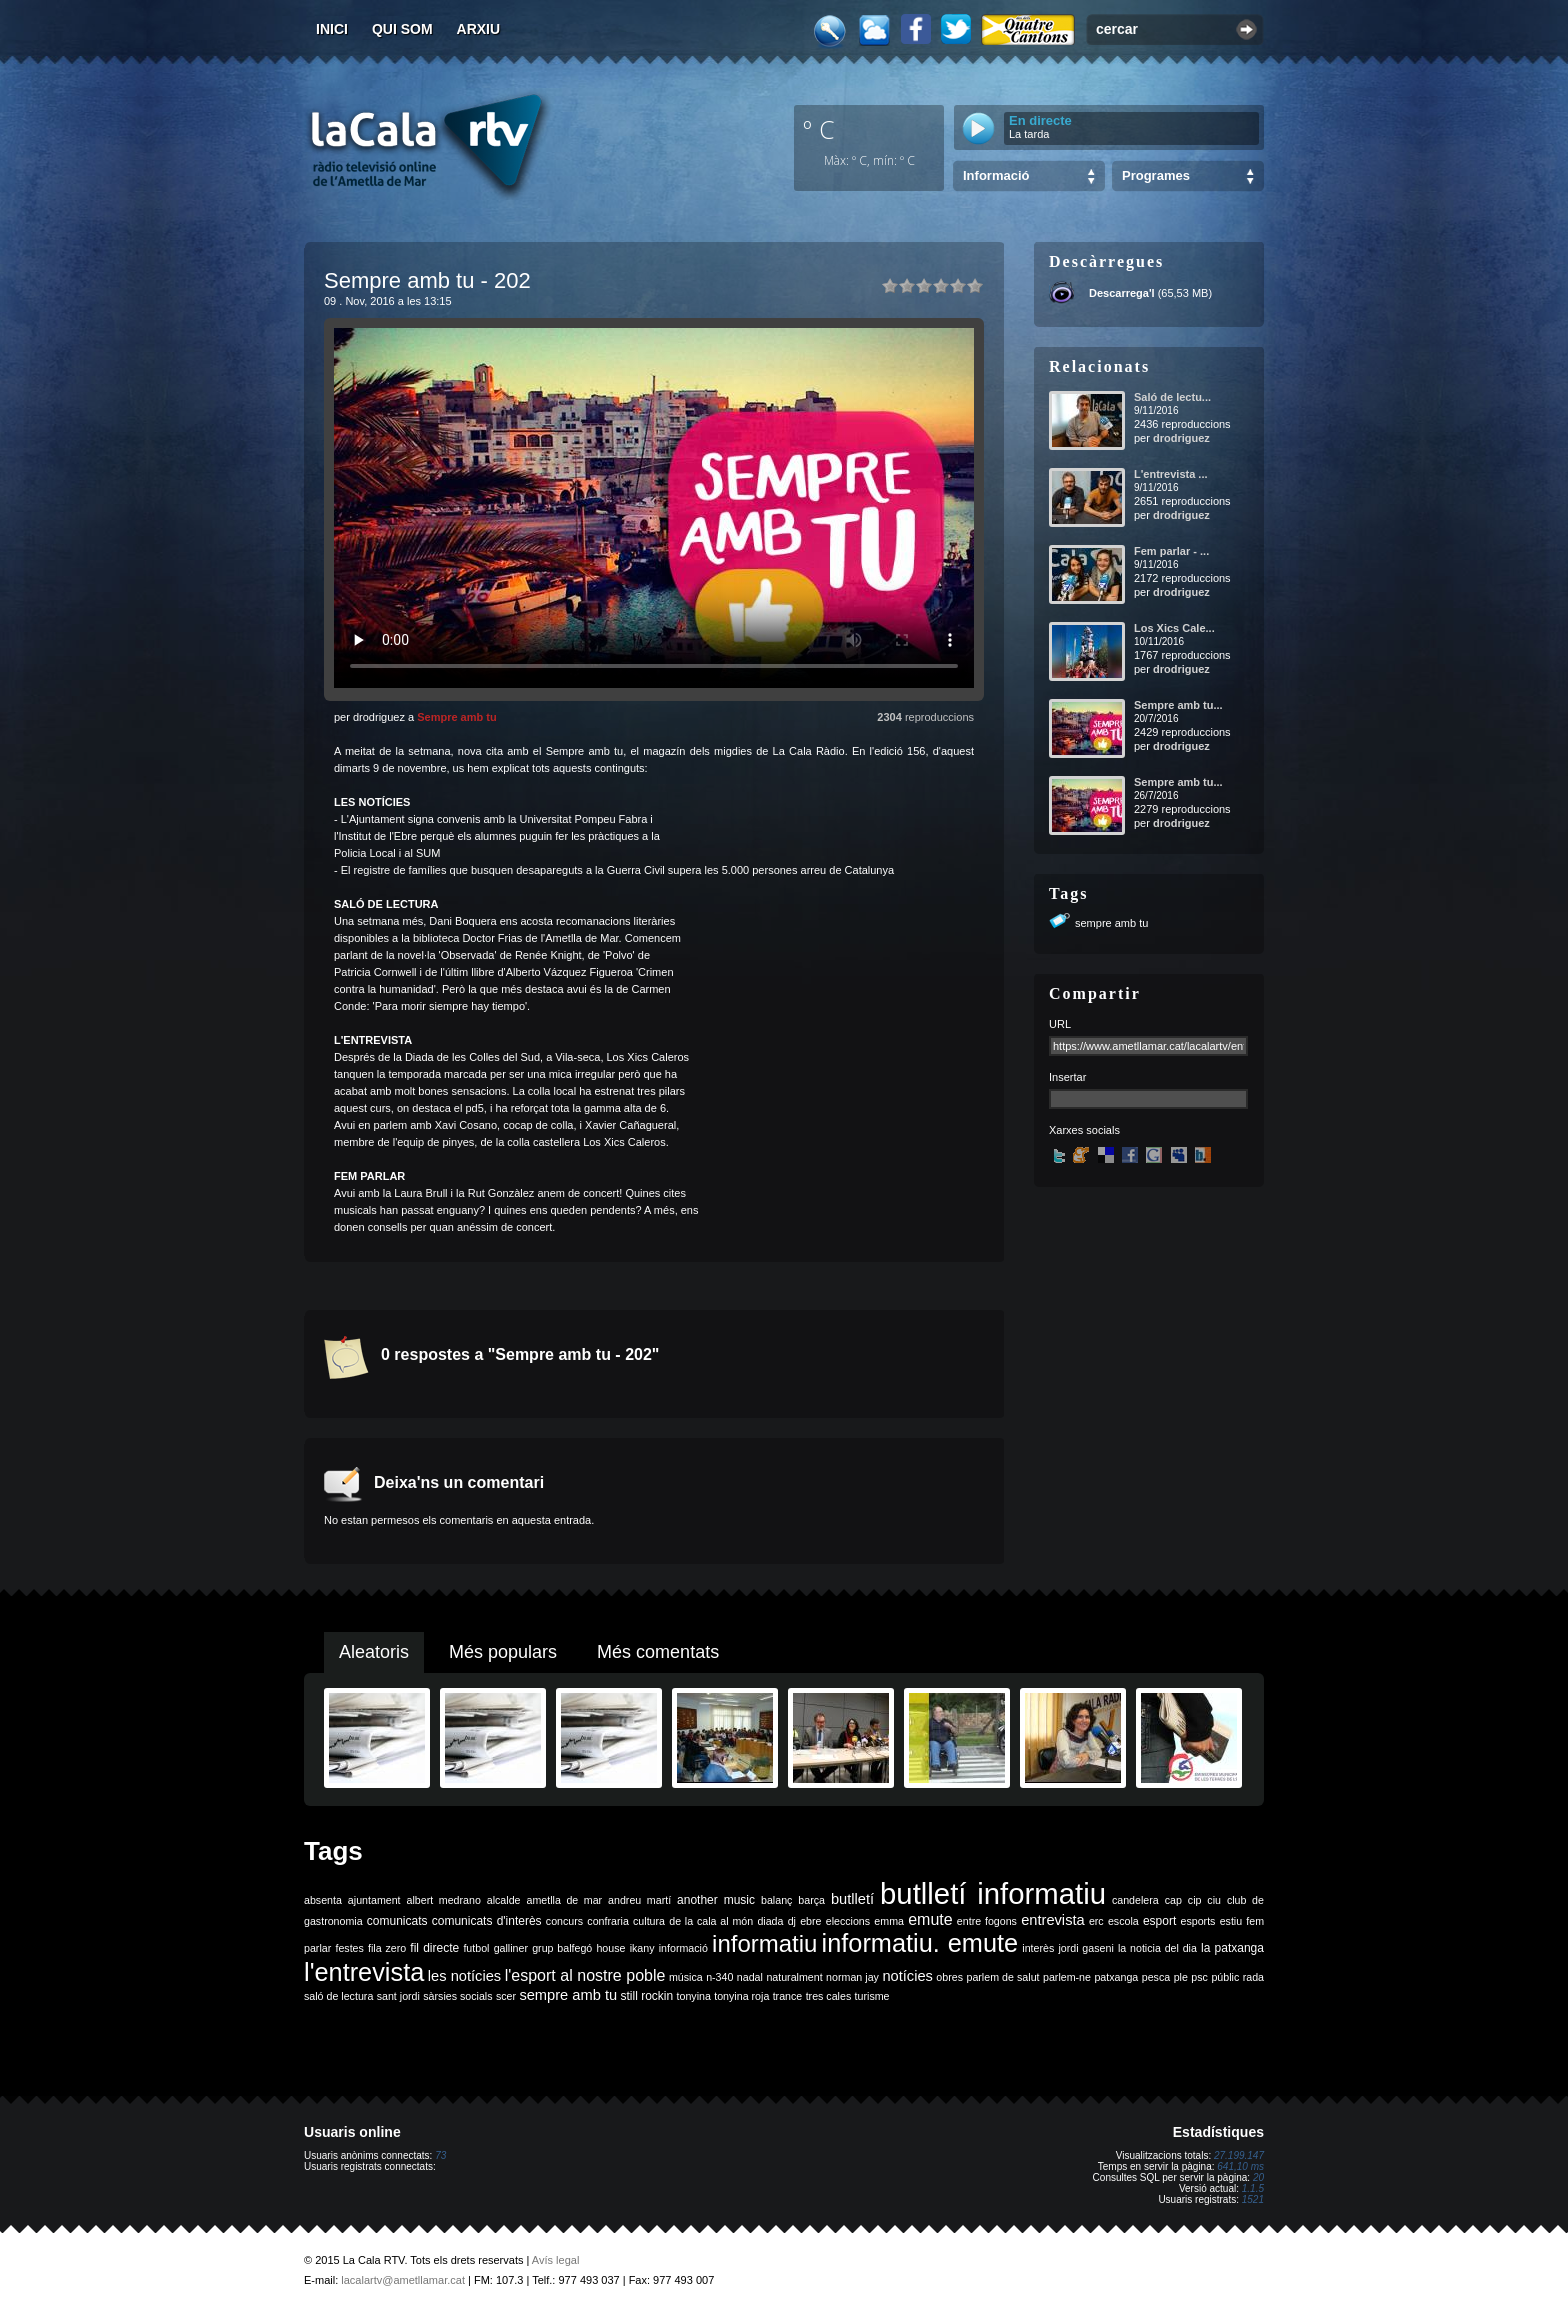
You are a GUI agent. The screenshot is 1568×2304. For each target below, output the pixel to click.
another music (716, 1900)
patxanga (1116, 1977)
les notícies (464, 1976)
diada (770, 1921)
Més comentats (658, 1652)
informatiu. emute (920, 1943)
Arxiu (479, 29)
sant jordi (398, 1996)
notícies (907, 1976)
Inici (332, 29)
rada (1253, 1977)
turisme (872, 1996)
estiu (1231, 1921)
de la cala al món (711, 1921)
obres (949, 1977)
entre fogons (987, 1921)
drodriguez (1181, 438)
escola (1123, 1921)
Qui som (402, 29)
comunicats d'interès (487, 1921)
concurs (564, 1921)
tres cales (829, 1996)
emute (930, 1919)
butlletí (852, 1899)
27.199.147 (1239, 2155)
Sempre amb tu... (1178, 705)
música (686, 1977)
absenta (323, 1900)
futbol (476, 1948)
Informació (996, 175)
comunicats (397, 1921)
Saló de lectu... (1172, 397)
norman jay (852, 1977)
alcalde (504, 1900)
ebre (810, 1921)
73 (440, 2155)
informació (683, 1948)
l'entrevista (364, 1972)
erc (1096, 1921)
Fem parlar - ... (1171, 551)
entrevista (1053, 1920)
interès (1038, 1948)
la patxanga (1232, 1948)
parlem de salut (1002, 1977)
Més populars (503, 1652)
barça (811, 1900)
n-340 (719, 1977)
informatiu (764, 1943)
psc (1199, 1977)
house (610, 1948)
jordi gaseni (1085, 1948)
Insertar (1067, 1077)
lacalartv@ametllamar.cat (403, 2280)
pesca (1156, 1977)
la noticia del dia (1157, 1948)
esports (1197, 1921)
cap (1173, 1900)
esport (1159, 1921)
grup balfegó (562, 1948)
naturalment (794, 1977)
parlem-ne (1067, 1977)
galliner (511, 1948)
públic (1225, 1977)
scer (506, 1996)
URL (1060, 1024)
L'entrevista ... (1171, 474)
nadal (750, 1977)
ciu (1214, 1900)
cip (1195, 1900)
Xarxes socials (1084, 1130)
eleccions (848, 1921)
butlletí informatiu (993, 1893)
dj (792, 1921)
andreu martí (639, 1900)
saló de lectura (338, 1996)
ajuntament (374, 1900)
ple (1181, 1977)
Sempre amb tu (456, 717)
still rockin (646, 1996)
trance (788, 1996)
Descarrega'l (1122, 293)
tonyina (694, 1996)
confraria (607, 1921)
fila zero (387, 1948)
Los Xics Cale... (1174, 628)
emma (889, 1921)
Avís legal (556, 2260)
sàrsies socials (457, 1996)
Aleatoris (374, 1652)
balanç (776, 1900)
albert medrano (444, 1900)
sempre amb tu (1111, 923)
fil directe (434, 1948)
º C (819, 129)
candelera (1135, 1900)
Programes (1156, 175)
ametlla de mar (564, 1900)
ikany (642, 1948)
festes (349, 1948)
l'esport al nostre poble (585, 1975)
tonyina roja (741, 1996)
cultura (649, 1921)
